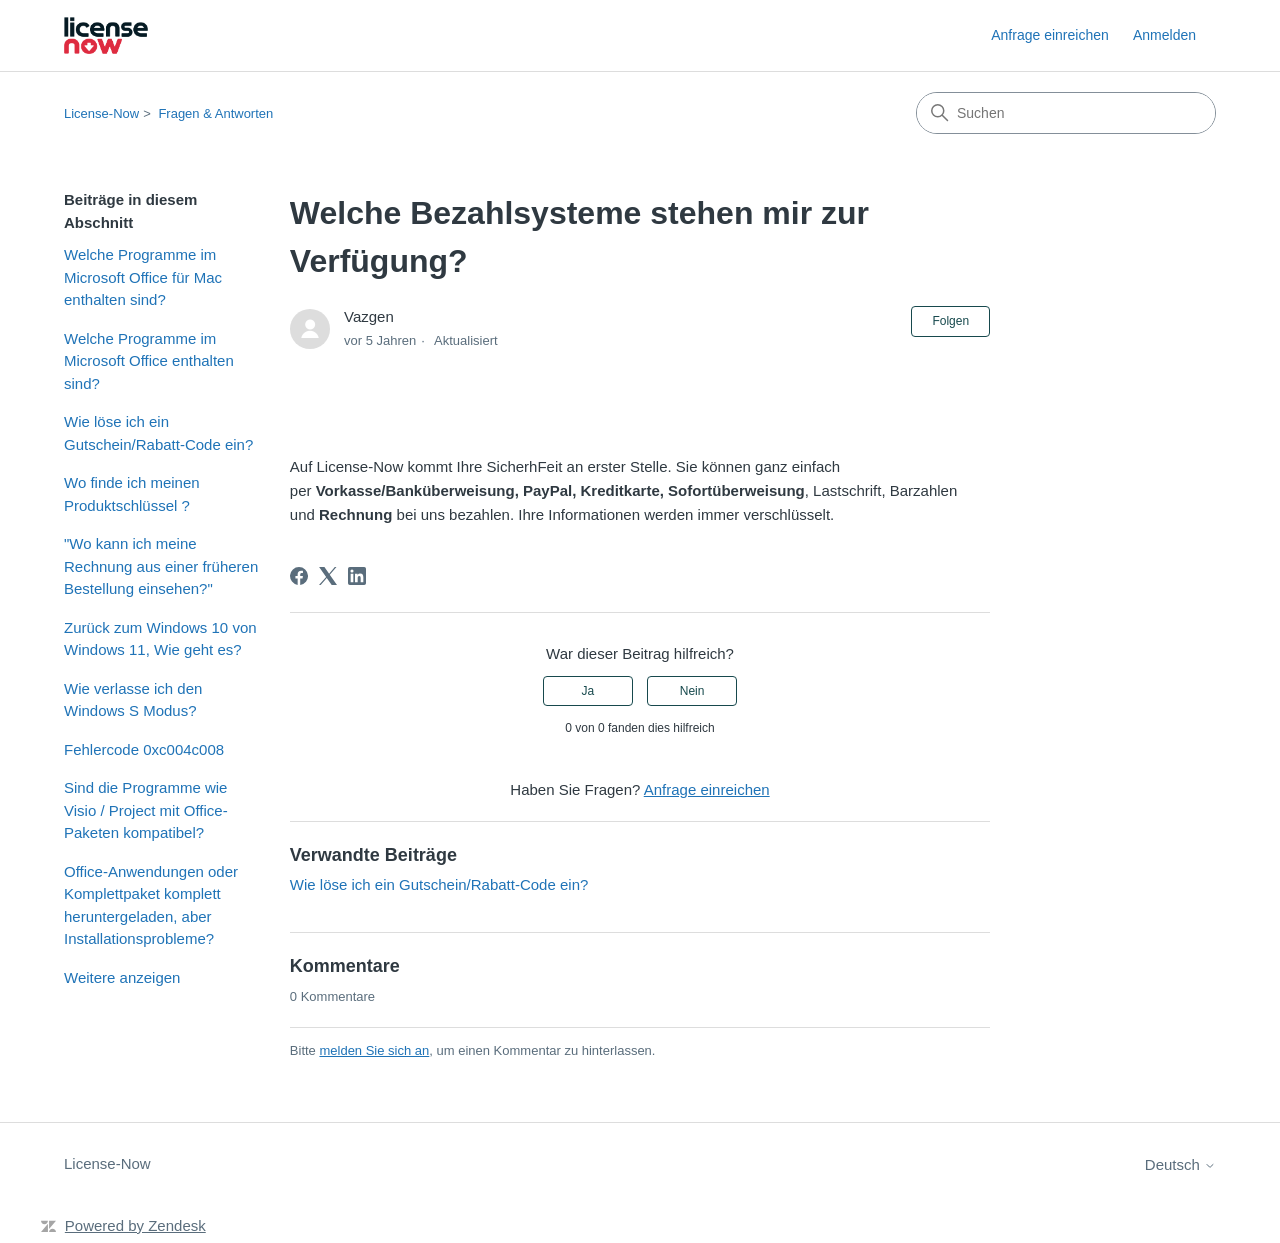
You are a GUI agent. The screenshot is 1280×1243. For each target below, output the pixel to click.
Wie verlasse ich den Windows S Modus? (133, 700)
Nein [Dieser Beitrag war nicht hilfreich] (692, 691)
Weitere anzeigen (122, 977)
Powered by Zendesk (135, 1225)
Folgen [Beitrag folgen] (950, 321)
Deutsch (1180, 1164)
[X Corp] (328, 576)
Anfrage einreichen (1050, 35)
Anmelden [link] (1164, 35)
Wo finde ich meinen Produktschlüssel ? (132, 494)
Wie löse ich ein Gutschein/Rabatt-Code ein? (158, 433)
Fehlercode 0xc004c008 (144, 749)
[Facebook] (299, 576)
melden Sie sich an (374, 1050)
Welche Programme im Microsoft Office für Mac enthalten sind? (143, 277)
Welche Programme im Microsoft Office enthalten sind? (149, 361)
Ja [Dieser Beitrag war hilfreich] (588, 691)
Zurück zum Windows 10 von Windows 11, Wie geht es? (160, 639)
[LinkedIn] (357, 576)
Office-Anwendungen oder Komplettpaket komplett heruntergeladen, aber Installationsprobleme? (151, 905)
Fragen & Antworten (215, 113)
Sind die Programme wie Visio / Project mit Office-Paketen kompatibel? (146, 810)
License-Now (101, 113)
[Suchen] (1066, 113)
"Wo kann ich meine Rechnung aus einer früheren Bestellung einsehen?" (161, 566)
